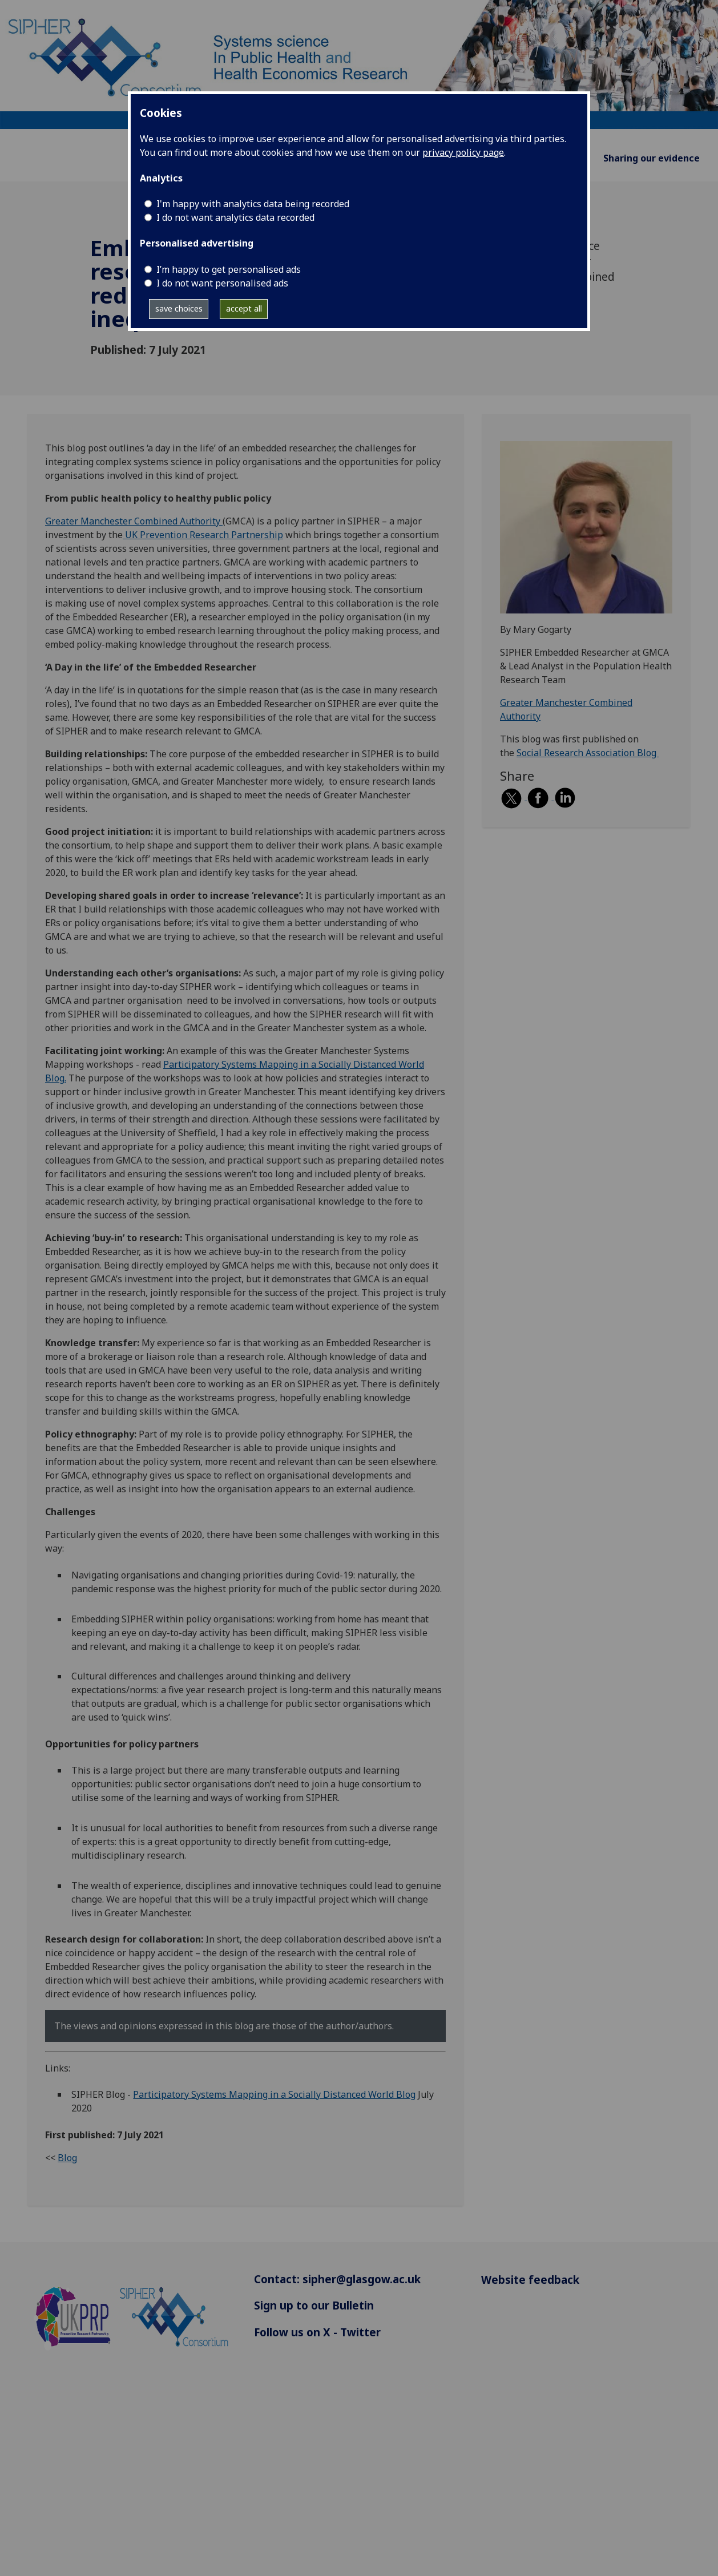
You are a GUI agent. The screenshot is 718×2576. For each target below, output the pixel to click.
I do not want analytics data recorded (235, 217)
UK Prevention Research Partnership (203, 534)
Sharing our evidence (651, 158)
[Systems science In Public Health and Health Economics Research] (359, 64)
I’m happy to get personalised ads (228, 269)
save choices (179, 308)
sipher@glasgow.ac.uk (361, 2279)
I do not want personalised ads (222, 283)
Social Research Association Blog (588, 752)
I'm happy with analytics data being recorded (252, 203)
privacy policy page (463, 152)
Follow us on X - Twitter (317, 2332)
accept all (244, 308)
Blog (67, 2157)
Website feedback (530, 2279)
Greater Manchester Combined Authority (134, 521)
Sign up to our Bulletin (314, 2305)
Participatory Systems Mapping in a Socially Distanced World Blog (274, 2094)
